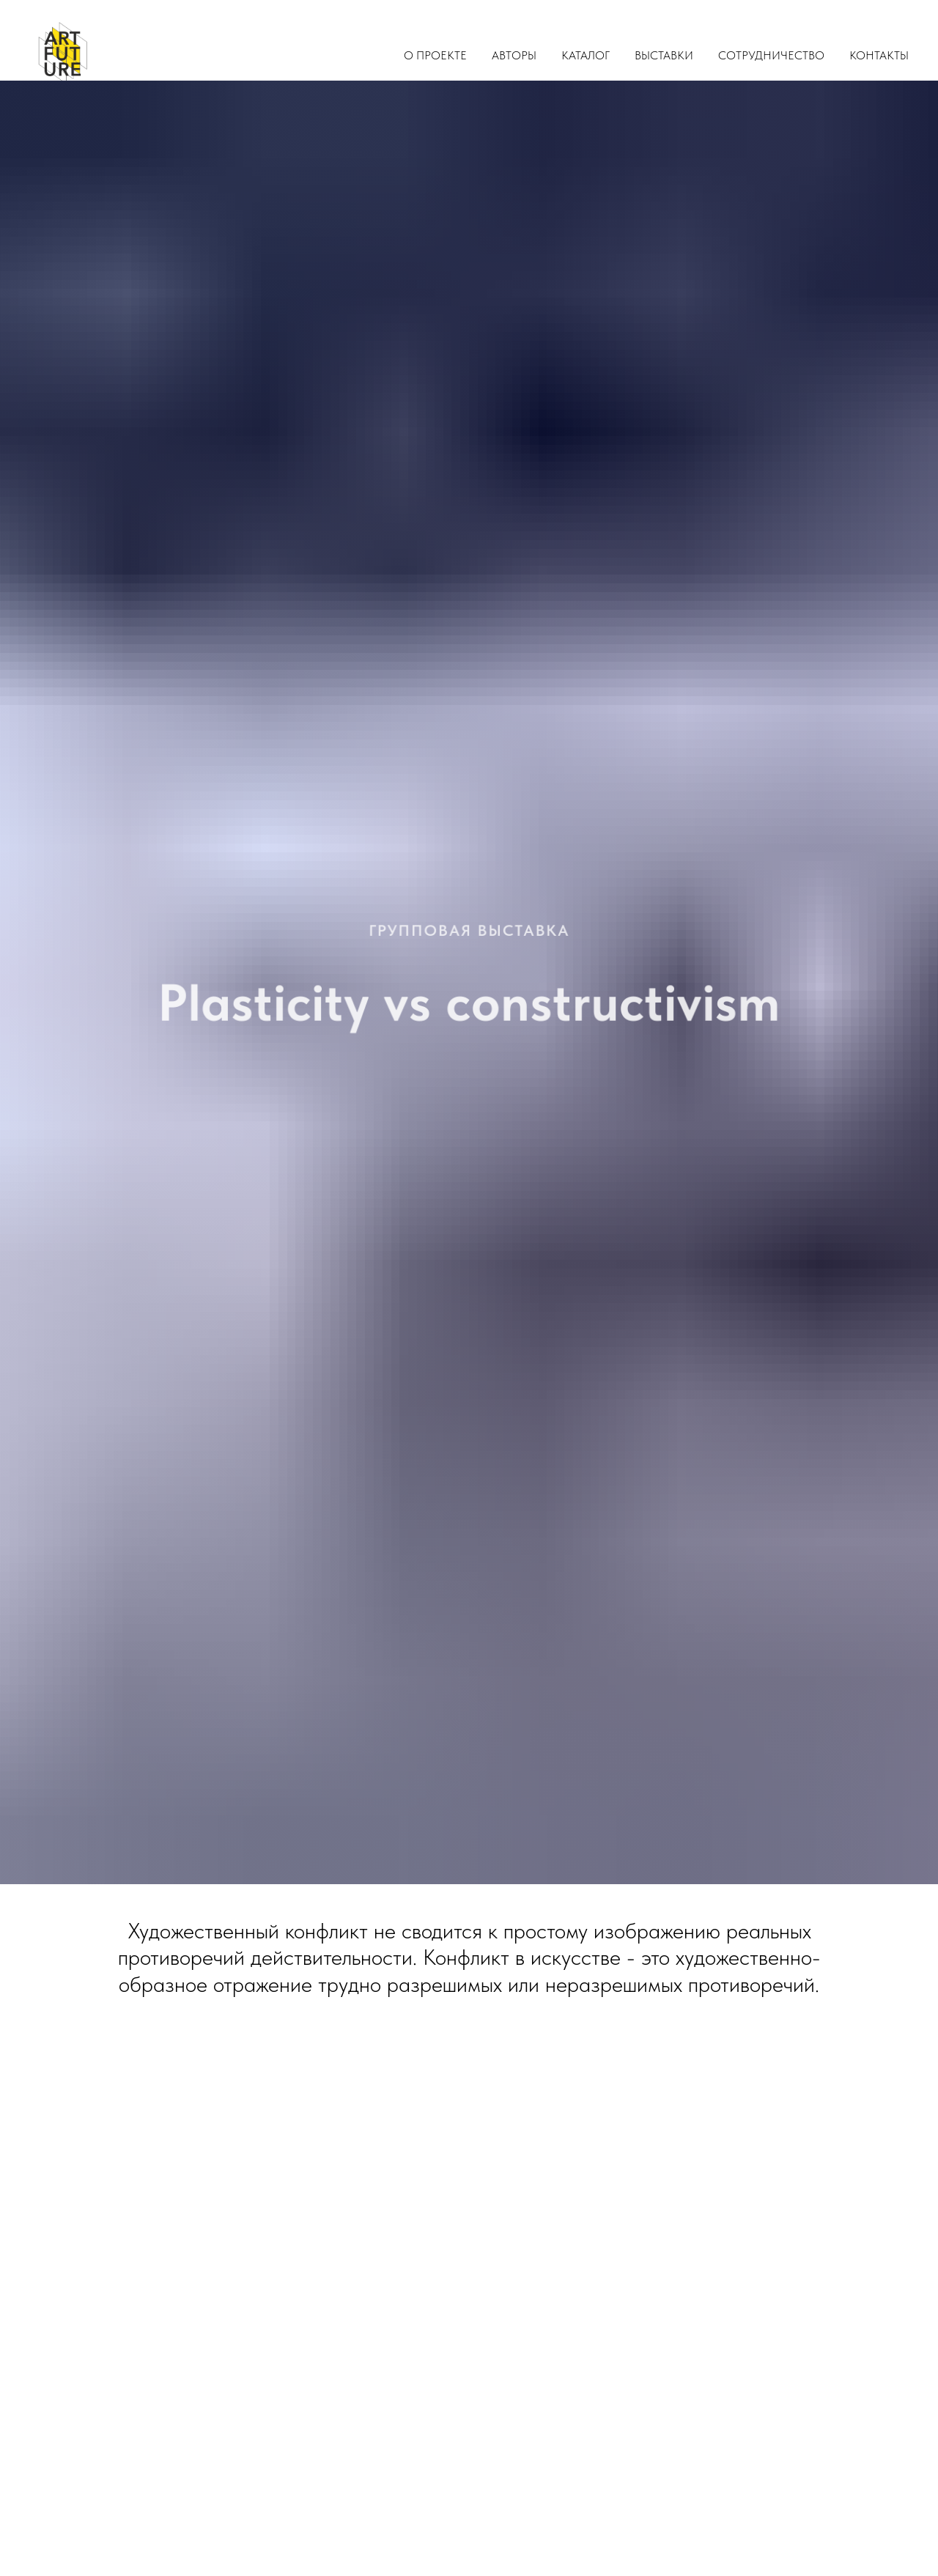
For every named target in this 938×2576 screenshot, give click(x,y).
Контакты (879, 55)
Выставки (664, 55)
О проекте (435, 55)
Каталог (585, 55)
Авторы (514, 55)
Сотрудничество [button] (771, 55)
